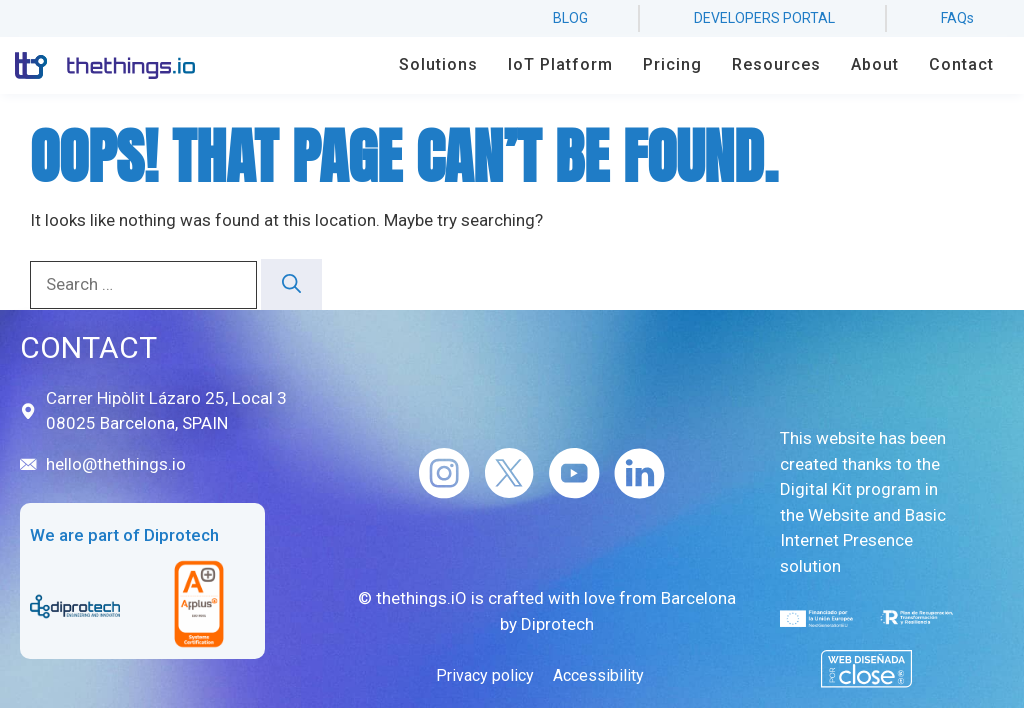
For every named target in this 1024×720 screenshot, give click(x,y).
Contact (961, 64)
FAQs (957, 18)
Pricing (672, 64)
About (875, 64)
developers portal (764, 18)
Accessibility (598, 675)
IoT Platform (560, 64)
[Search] (291, 284)
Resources (776, 64)
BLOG (570, 18)
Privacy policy (485, 675)
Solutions (438, 64)
